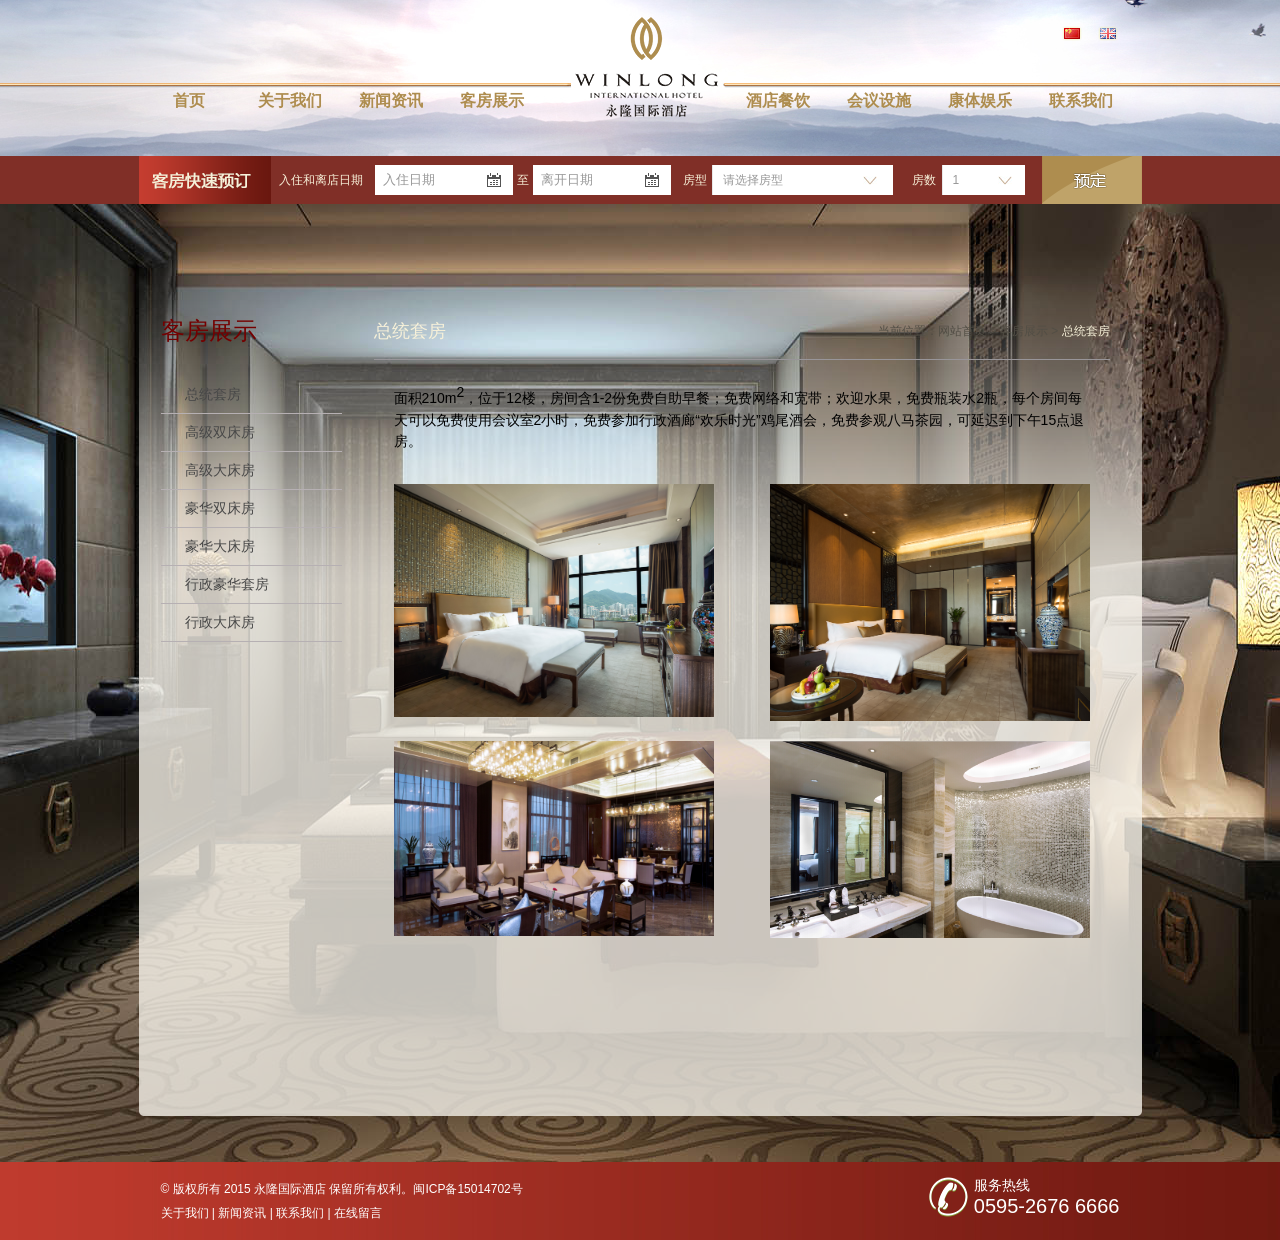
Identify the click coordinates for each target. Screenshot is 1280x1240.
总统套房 (213, 394)
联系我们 (1081, 100)
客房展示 (492, 100)
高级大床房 (220, 470)
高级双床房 (220, 432)
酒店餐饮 (778, 100)
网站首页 (962, 331)
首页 (189, 100)
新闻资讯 (391, 100)
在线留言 (358, 1213)
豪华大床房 (220, 546)
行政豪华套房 (227, 584)
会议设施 (879, 100)
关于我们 (290, 100)
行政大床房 (220, 622)
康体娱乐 (980, 100)
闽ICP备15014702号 (467, 1189)
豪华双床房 (220, 508)
